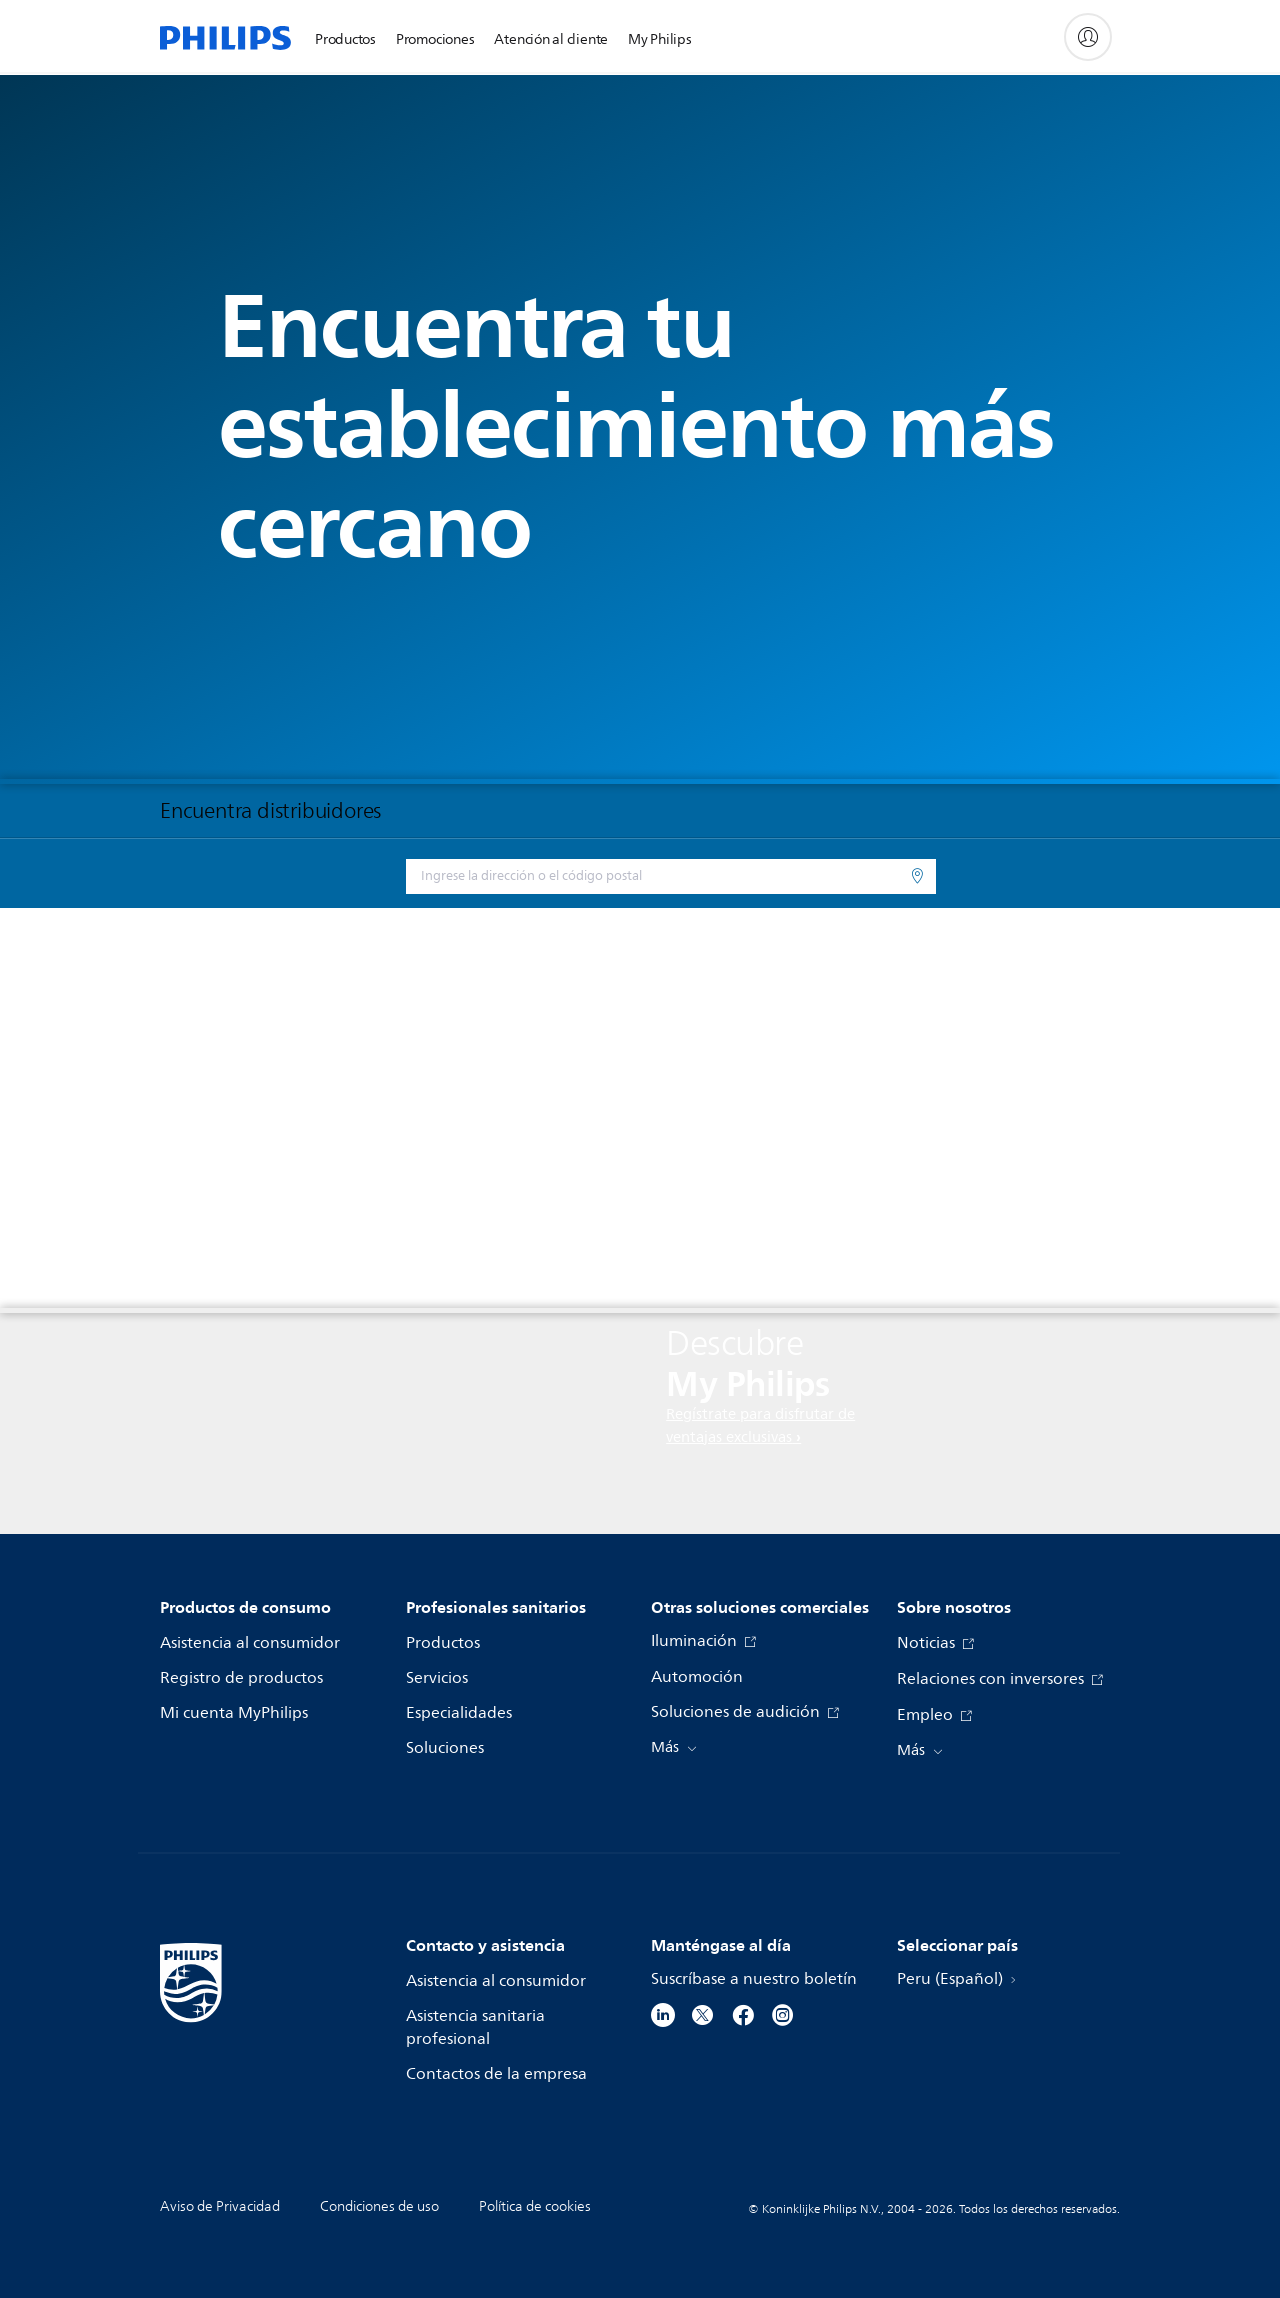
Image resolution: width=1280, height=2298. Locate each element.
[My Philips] (1088, 37)
